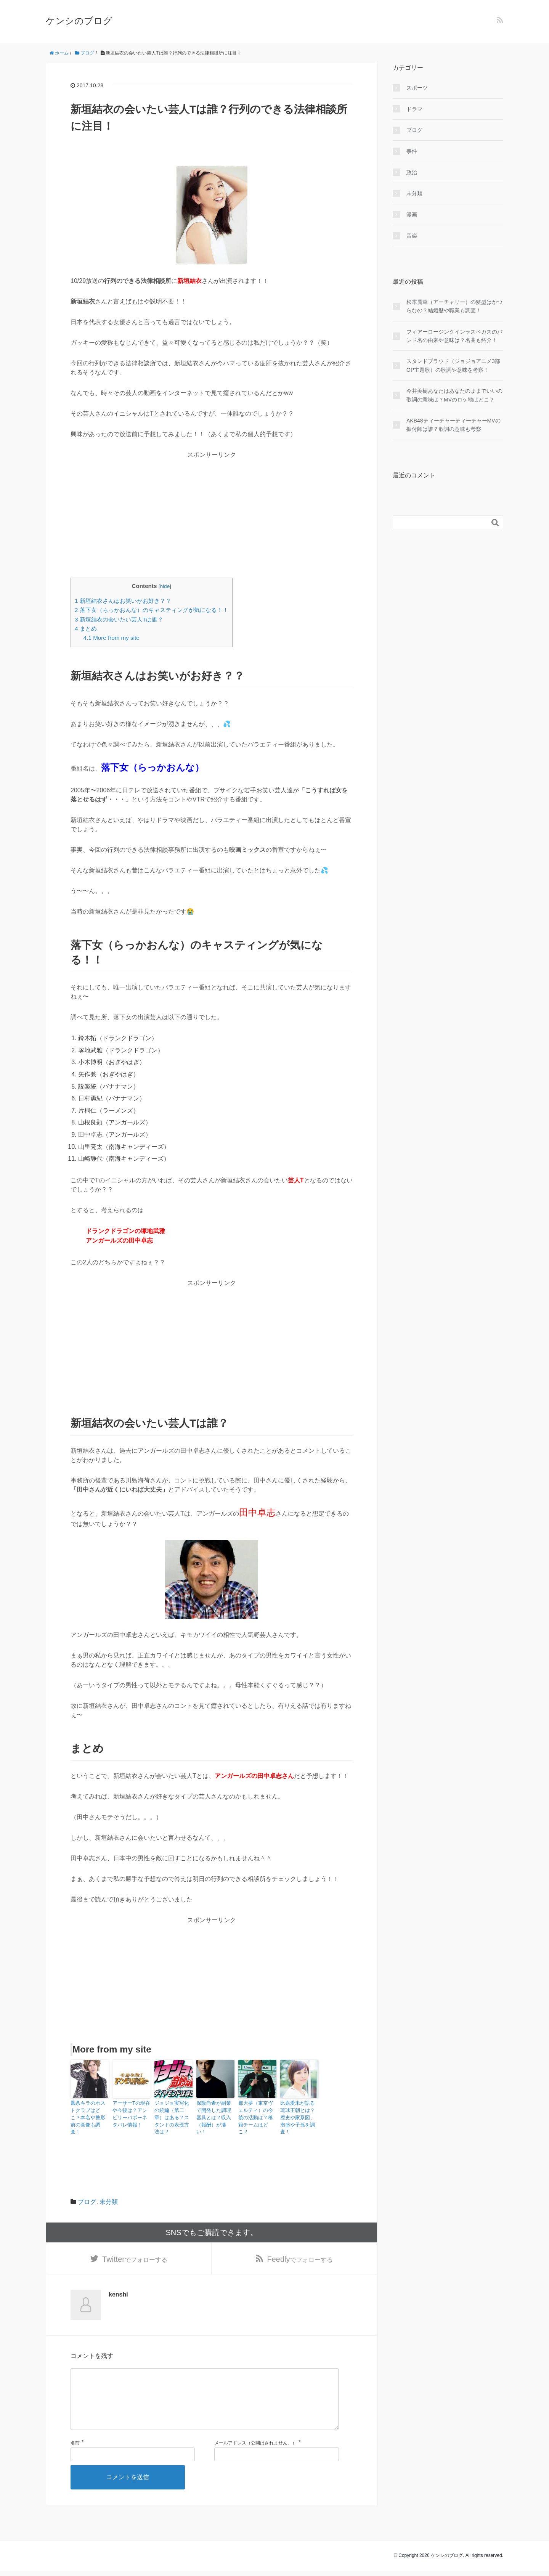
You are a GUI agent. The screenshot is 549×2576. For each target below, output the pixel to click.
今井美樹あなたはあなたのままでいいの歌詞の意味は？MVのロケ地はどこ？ (454, 395)
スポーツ (417, 88)
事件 (411, 151)
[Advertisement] (212, 512)
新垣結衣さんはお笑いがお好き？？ (123, 600)
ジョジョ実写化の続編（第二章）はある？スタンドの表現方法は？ (172, 2113)
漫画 (411, 215)
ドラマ (414, 109)
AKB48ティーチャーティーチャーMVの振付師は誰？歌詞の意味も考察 (453, 425)
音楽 (411, 236)
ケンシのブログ (79, 21)
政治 (411, 172)
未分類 (109, 2193)
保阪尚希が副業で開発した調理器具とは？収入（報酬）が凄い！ (214, 2113)
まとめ (86, 628)
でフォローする (134, 2251)
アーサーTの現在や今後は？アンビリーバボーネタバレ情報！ (130, 2113)
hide (165, 586)
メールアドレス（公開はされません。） (255, 2448)
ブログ (87, 2193)
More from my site (111, 637)
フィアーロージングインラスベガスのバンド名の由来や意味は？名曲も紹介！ (454, 336)
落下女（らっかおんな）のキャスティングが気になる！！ (151, 610)
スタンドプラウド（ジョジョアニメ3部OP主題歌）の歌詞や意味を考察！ (453, 365)
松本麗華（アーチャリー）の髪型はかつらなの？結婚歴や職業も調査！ (454, 306)
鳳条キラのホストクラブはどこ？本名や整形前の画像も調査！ (89, 2113)
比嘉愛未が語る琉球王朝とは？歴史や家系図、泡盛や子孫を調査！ (298, 2113)
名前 (75, 2448)
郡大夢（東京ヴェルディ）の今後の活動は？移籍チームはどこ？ (256, 2113)
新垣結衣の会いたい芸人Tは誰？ (119, 619)
